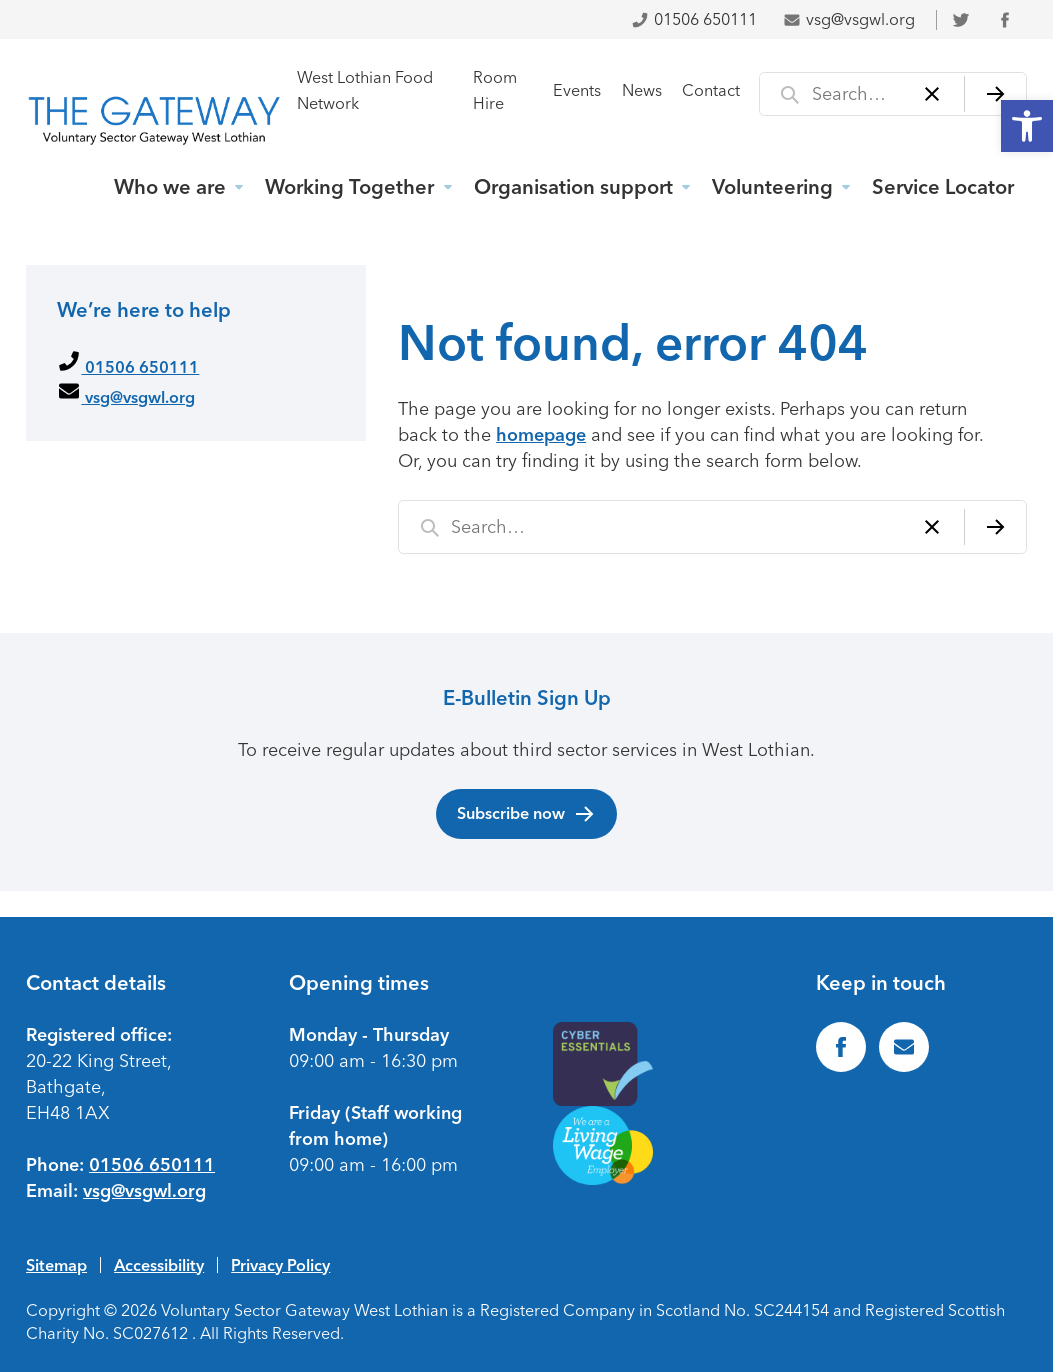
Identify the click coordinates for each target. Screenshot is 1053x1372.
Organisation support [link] (573, 187)
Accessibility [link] (159, 1265)
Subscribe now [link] (526, 814)
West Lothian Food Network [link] (365, 90)
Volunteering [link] (772, 187)
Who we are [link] (170, 187)
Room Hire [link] (495, 90)
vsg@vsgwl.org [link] (849, 19)
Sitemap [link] (56, 1265)
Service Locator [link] (943, 187)
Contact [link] (711, 90)
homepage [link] (541, 435)
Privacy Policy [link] (280, 1265)
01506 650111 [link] (694, 19)
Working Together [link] (349, 187)
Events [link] (577, 90)
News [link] (642, 90)
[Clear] (932, 94)
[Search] (995, 94)
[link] (1027, 126)
